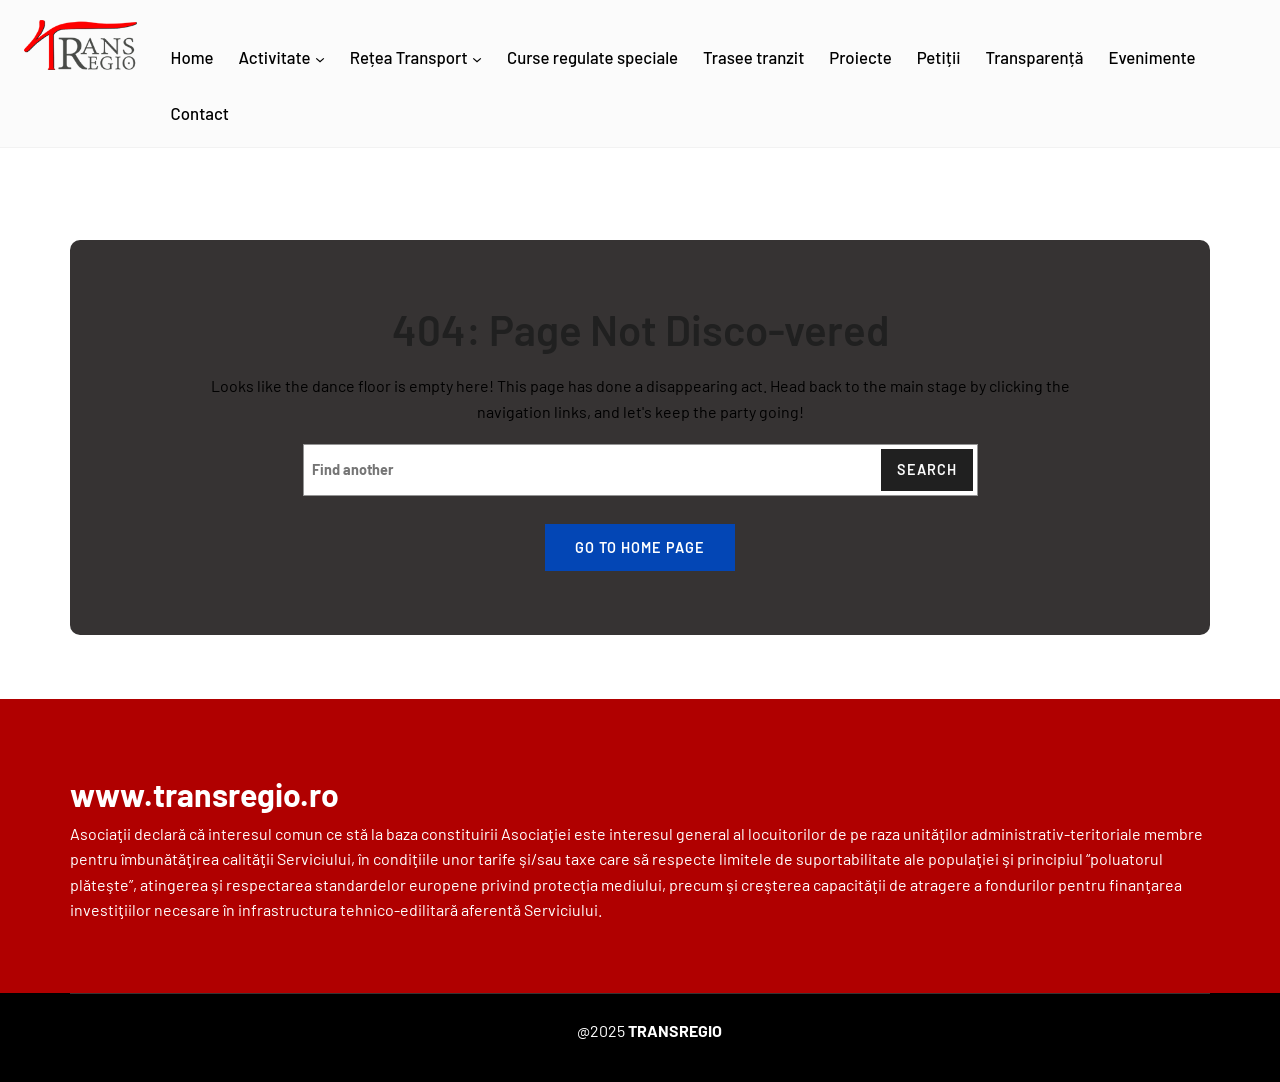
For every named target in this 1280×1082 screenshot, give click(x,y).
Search (927, 469)
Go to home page (640, 547)
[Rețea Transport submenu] (477, 59)
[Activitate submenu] (320, 59)
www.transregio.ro (204, 794)
